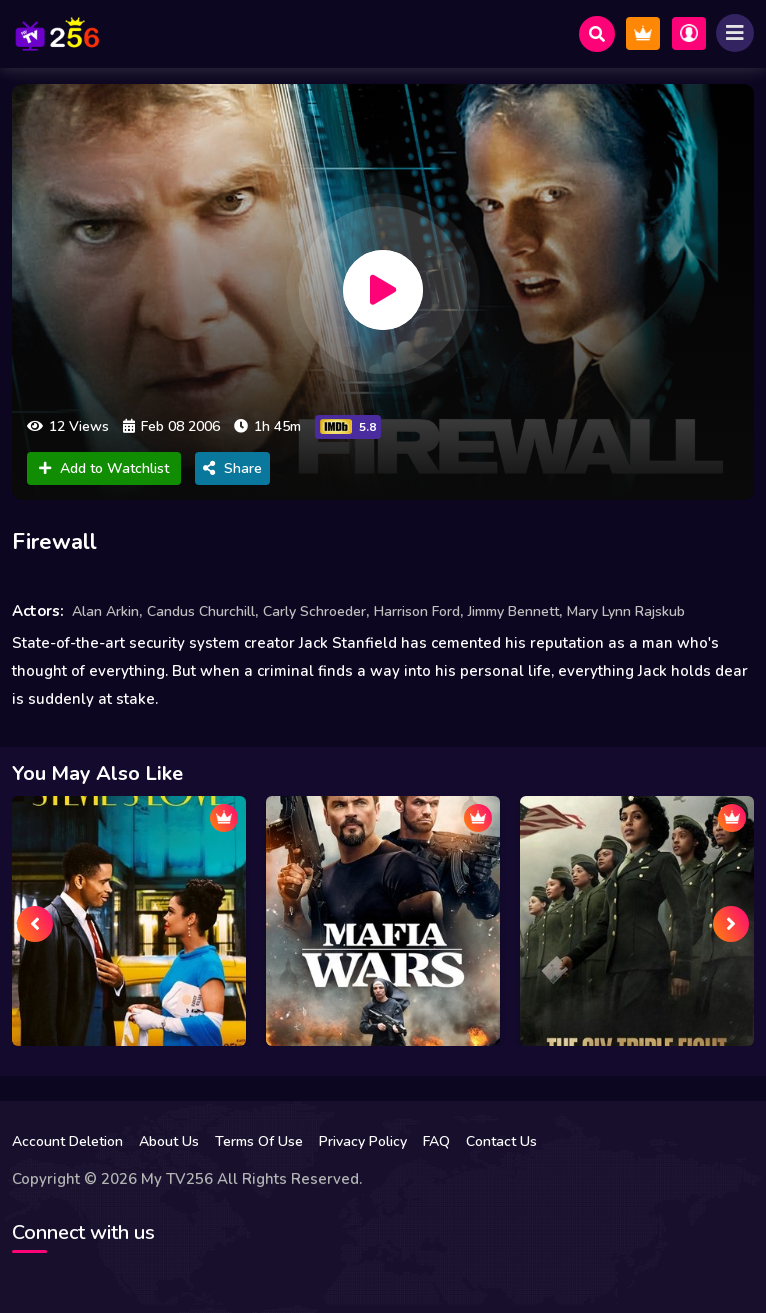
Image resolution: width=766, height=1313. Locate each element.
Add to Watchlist (104, 468)
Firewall (54, 542)
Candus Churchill (201, 611)
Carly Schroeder (314, 611)
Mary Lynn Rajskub (626, 611)
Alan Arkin (105, 611)
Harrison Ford (417, 611)
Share (232, 468)
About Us (169, 1141)
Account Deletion (67, 1141)
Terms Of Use (259, 1141)
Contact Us (501, 1141)
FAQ (436, 1141)
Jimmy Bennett (513, 611)
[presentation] (35, 924)
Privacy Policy (363, 1141)
